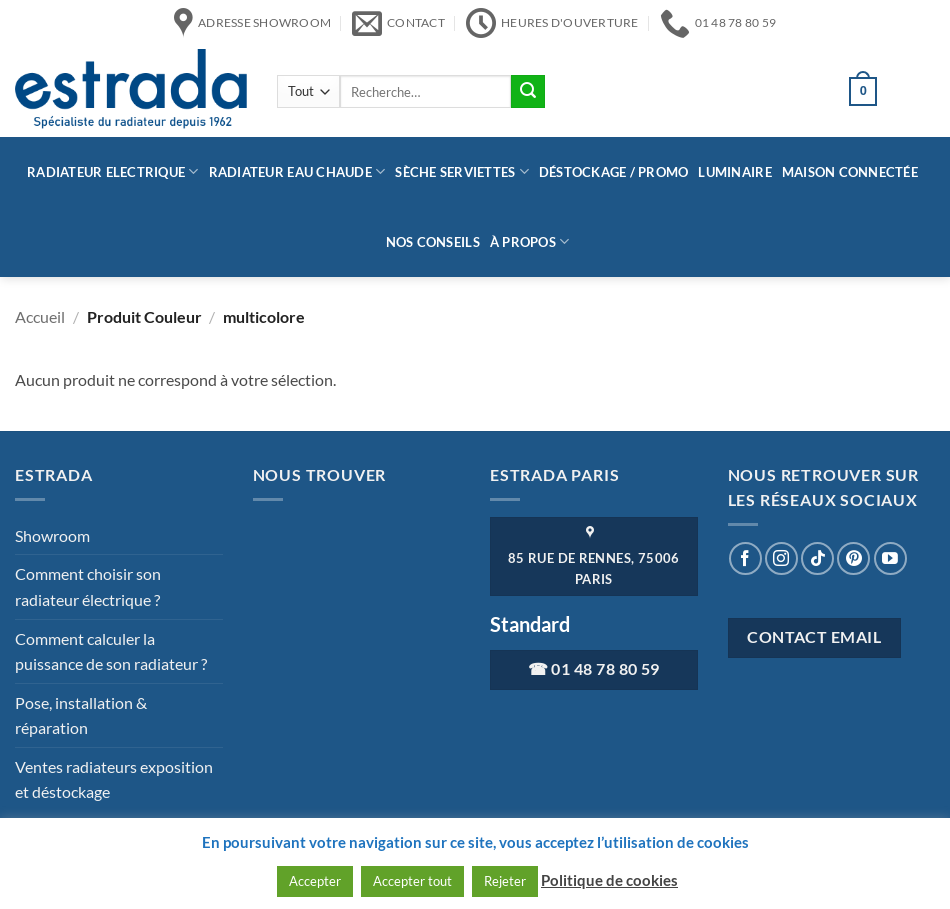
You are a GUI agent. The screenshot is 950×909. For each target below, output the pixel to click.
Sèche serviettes (462, 171)
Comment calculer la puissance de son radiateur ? (111, 651)
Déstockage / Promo (614, 172)
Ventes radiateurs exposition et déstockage (114, 779)
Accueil (40, 316)
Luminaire (734, 172)
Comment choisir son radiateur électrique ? (88, 586)
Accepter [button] (315, 881)
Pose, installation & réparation (81, 715)
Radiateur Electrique (113, 171)
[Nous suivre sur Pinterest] (853, 558)
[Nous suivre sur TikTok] (817, 558)
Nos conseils (433, 242)
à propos (530, 241)
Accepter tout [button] (412, 881)
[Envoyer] (528, 92)
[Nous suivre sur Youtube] (890, 558)
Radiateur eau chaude (297, 171)
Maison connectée (850, 172)
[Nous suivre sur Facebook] (745, 558)
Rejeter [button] (505, 881)
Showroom (52, 535)
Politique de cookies (609, 880)
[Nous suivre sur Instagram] (781, 558)
